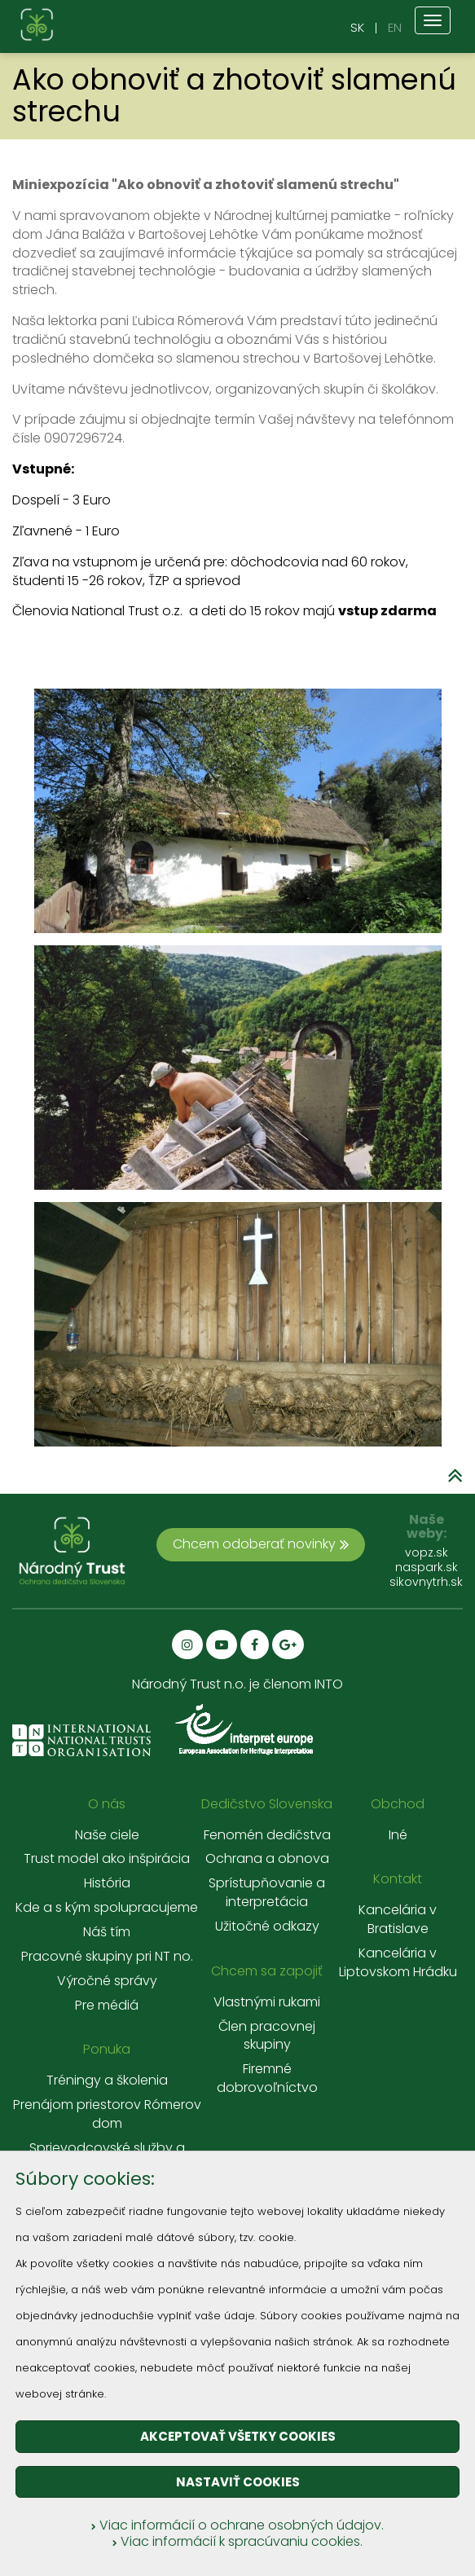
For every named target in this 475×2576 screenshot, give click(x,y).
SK (357, 27)
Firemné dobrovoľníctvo (267, 2078)
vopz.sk (426, 1552)
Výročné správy (107, 1981)
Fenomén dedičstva (267, 1835)
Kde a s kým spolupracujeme (106, 1908)
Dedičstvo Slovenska (266, 1804)
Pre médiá (107, 2006)
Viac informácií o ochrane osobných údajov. (237, 2525)
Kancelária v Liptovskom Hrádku (398, 1962)
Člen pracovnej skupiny (266, 2036)
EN (395, 27)
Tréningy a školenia (107, 2080)
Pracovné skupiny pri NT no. (107, 1957)
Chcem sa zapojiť (267, 1971)
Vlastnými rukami (266, 2002)
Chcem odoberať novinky (261, 1544)
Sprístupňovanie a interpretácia (267, 1892)
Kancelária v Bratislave (397, 1919)
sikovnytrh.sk (426, 1582)
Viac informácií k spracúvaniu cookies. (237, 2541)
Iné (398, 1835)
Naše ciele (107, 1835)
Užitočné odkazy (267, 1926)
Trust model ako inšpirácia (107, 1859)
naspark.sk (426, 1567)
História (107, 1883)
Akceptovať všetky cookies (238, 2436)
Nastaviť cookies (238, 2481)
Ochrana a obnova (267, 1859)
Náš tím (106, 1932)
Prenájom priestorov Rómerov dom (107, 2114)
